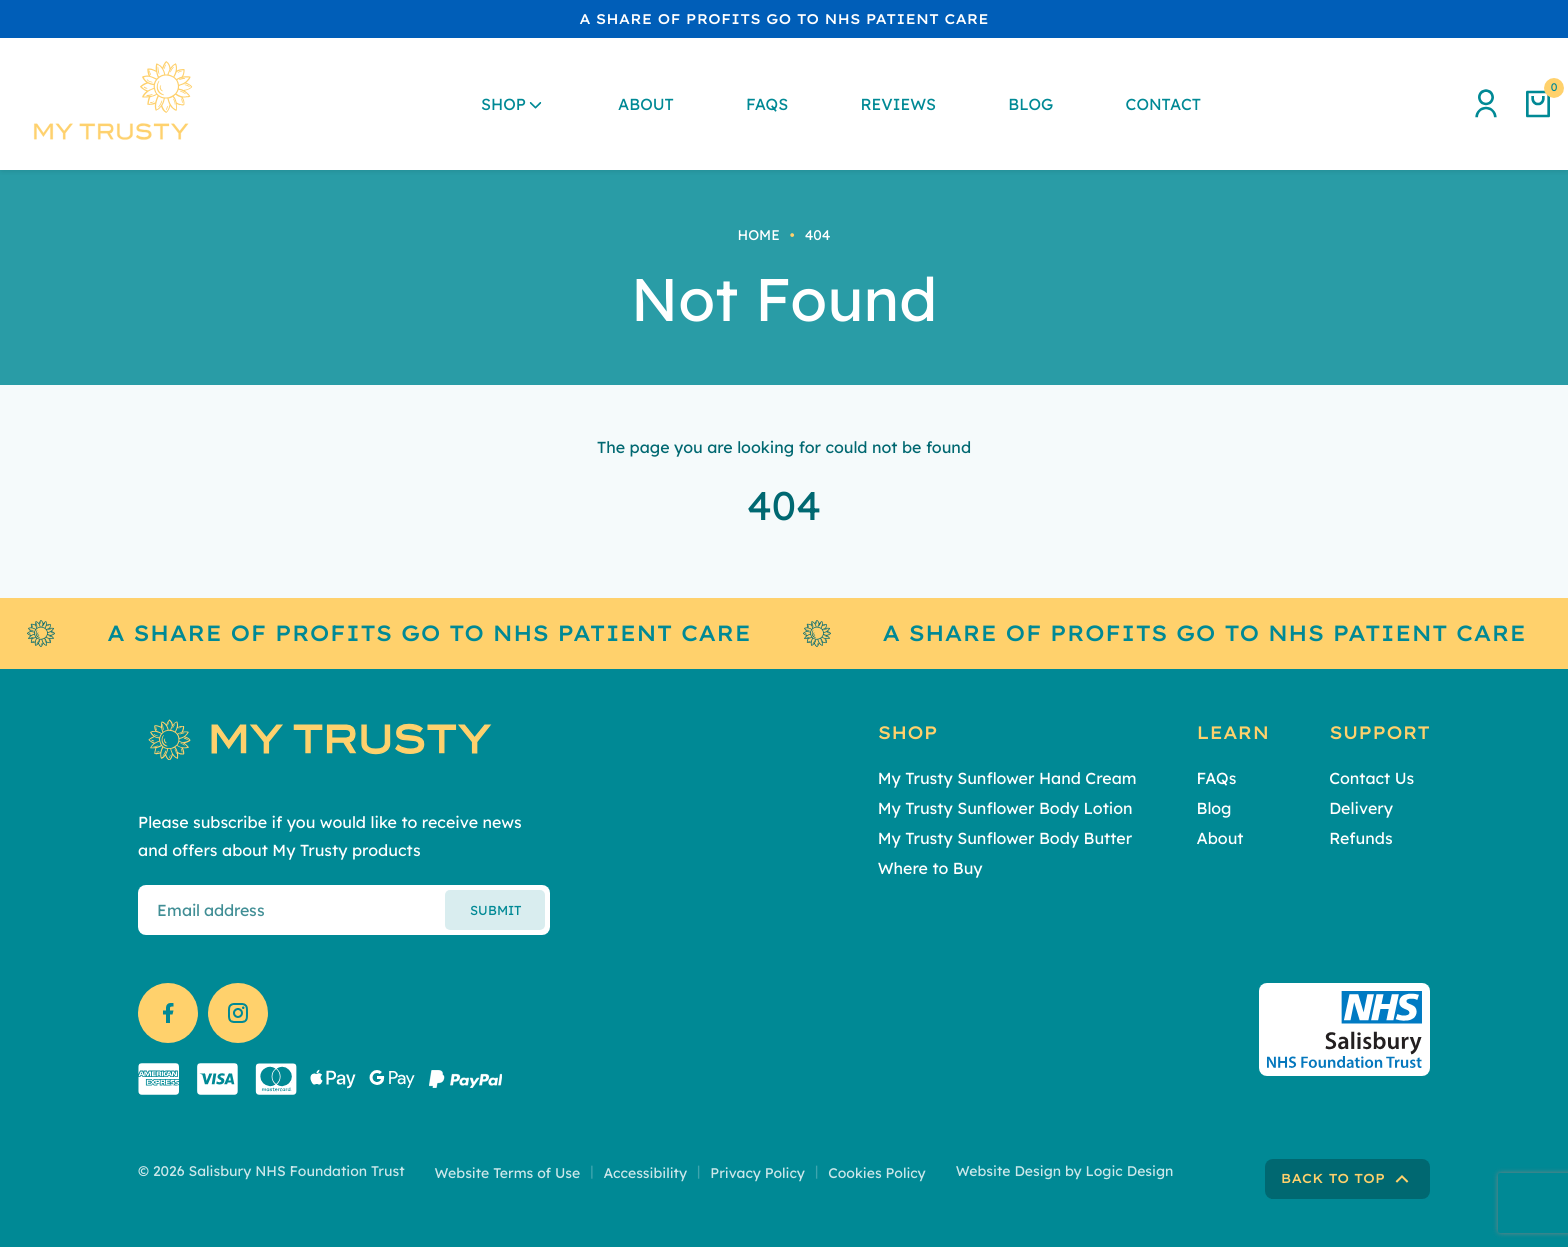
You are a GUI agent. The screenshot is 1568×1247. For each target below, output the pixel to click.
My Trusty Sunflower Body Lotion (1005, 808)
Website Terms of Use (508, 1173)
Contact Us (1371, 778)
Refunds (1360, 838)
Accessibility (645, 1173)
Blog (1030, 104)
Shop (503, 104)
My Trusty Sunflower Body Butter (1005, 838)
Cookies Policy (877, 1173)
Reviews (898, 104)
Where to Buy (930, 868)
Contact (1163, 104)
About (646, 104)
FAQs (767, 104)
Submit (495, 910)
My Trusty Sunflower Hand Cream (1007, 778)
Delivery (1361, 808)
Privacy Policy (757, 1173)
